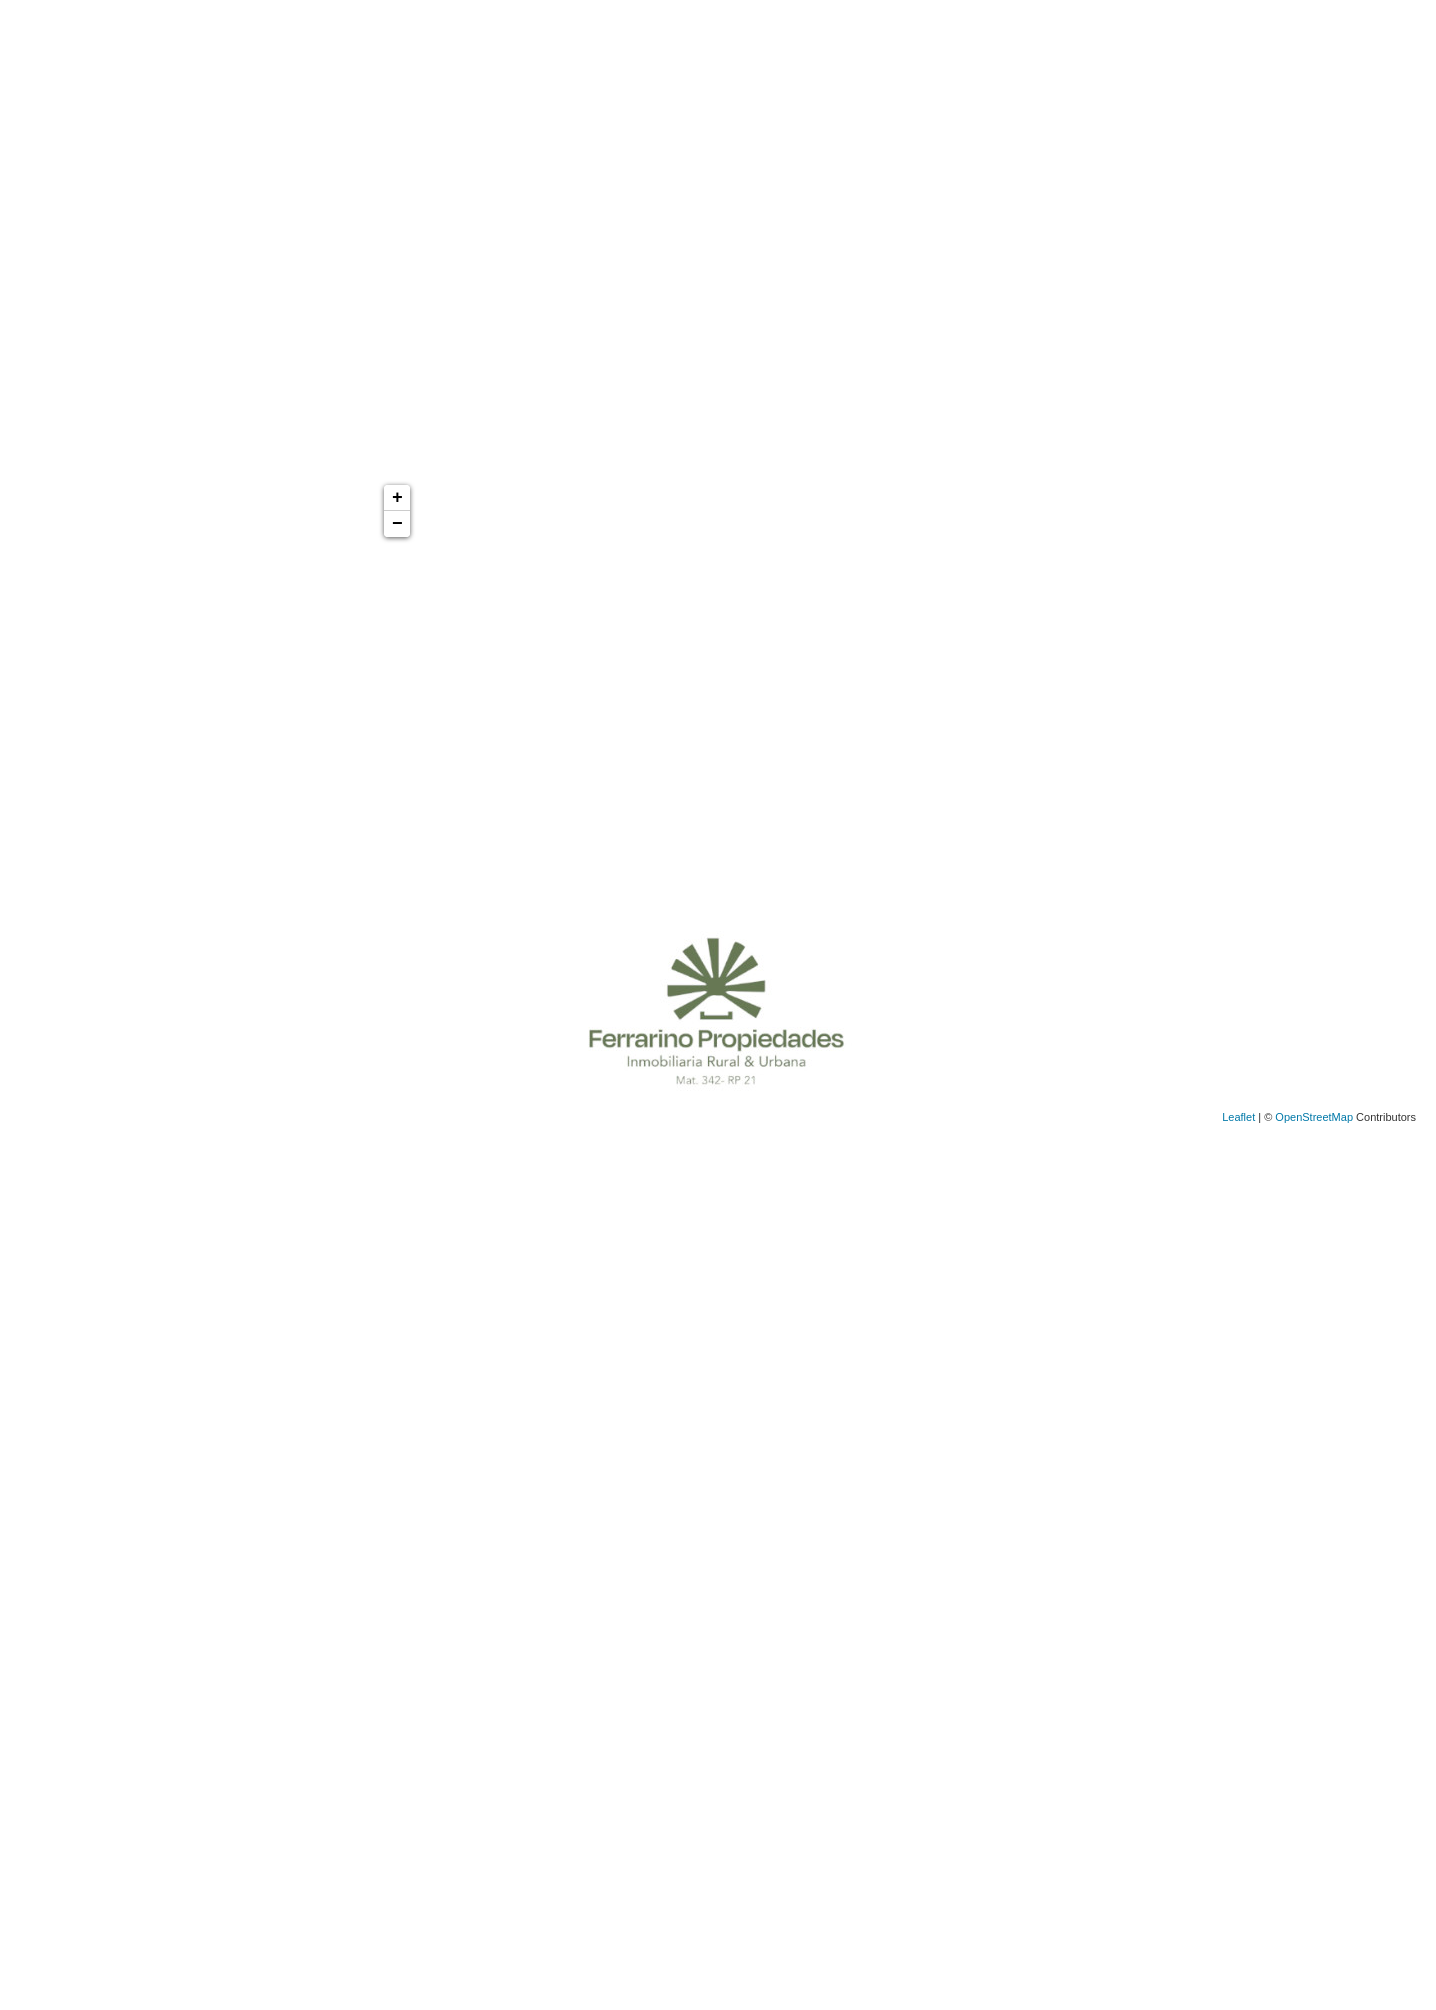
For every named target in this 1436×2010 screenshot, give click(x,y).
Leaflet (1238, 1117)
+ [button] (397, 498)
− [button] (397, 524)
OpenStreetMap (1314, 1117)
